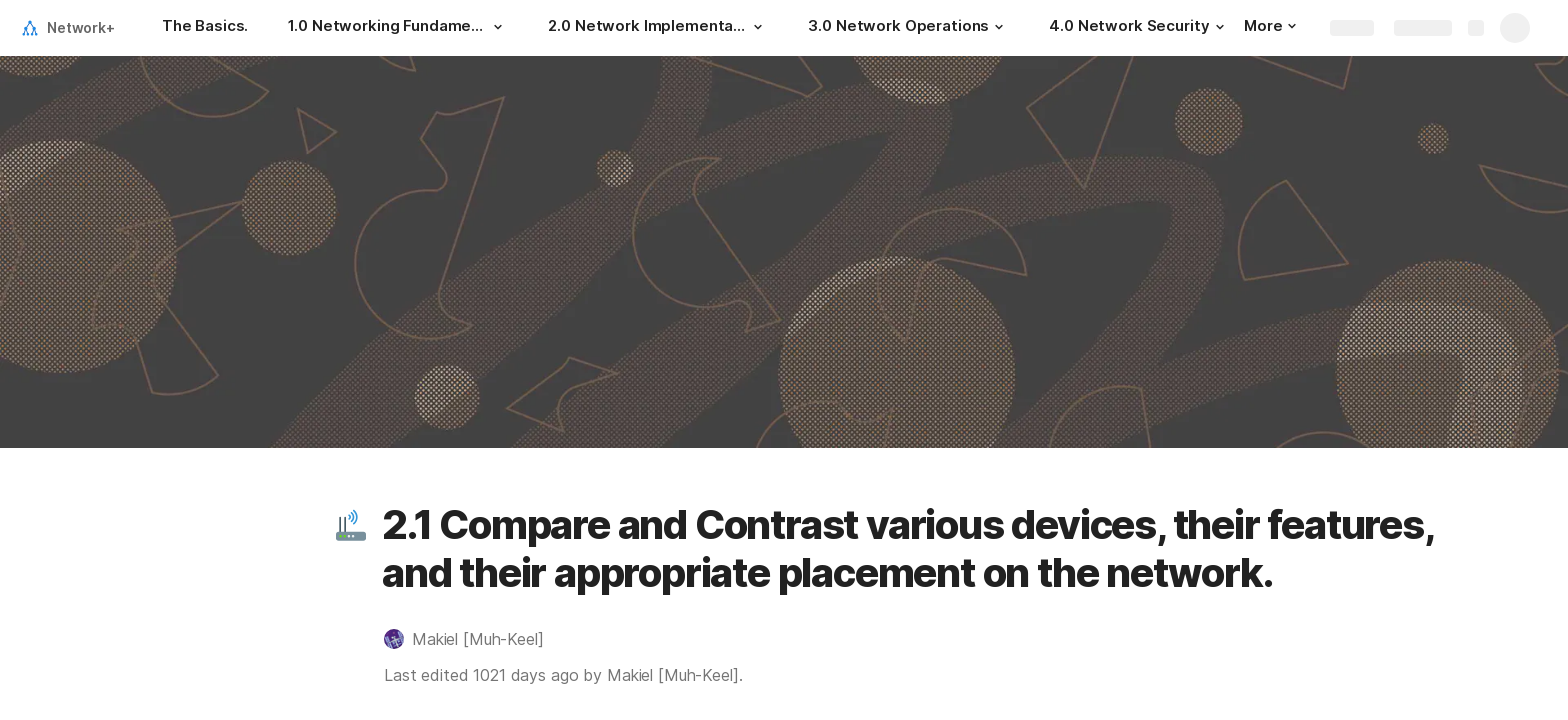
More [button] (1270, 25)
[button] (498, 27)
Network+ (81, 27)
